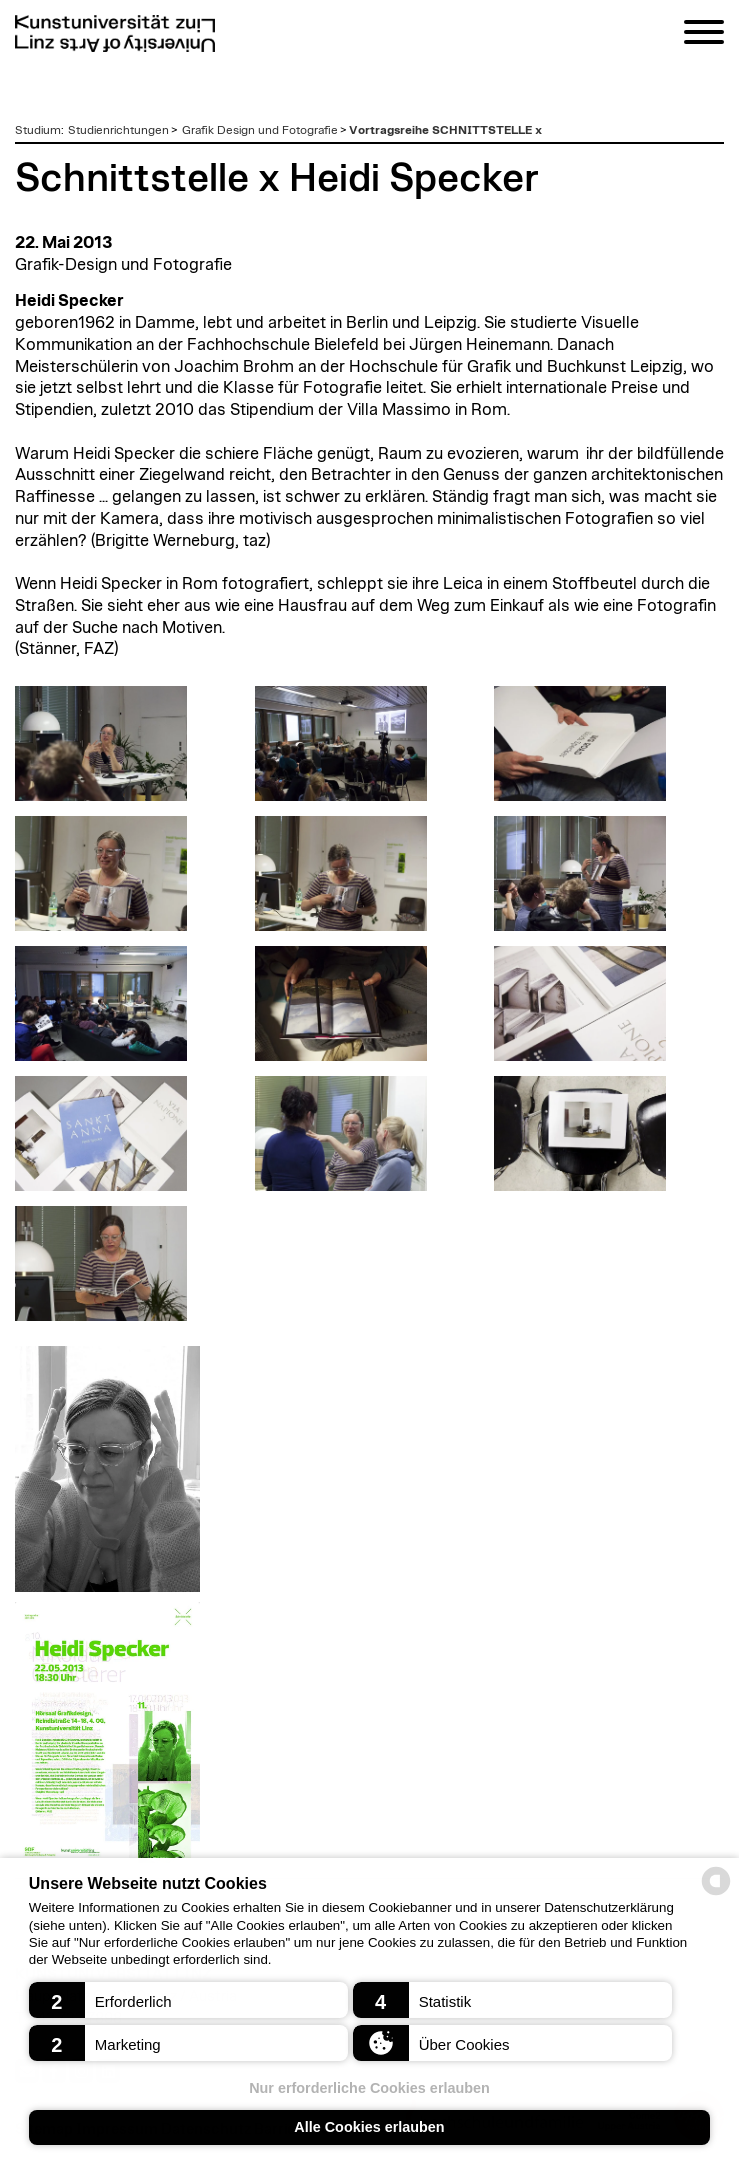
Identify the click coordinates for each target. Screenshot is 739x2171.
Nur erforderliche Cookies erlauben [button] (369, 2088)
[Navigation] (704, 35)
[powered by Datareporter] (716, 1893)
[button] (188, 2000)
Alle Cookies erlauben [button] (369, 2127)
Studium (38, 130)
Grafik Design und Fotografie (260, 130)
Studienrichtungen (118, 130)
